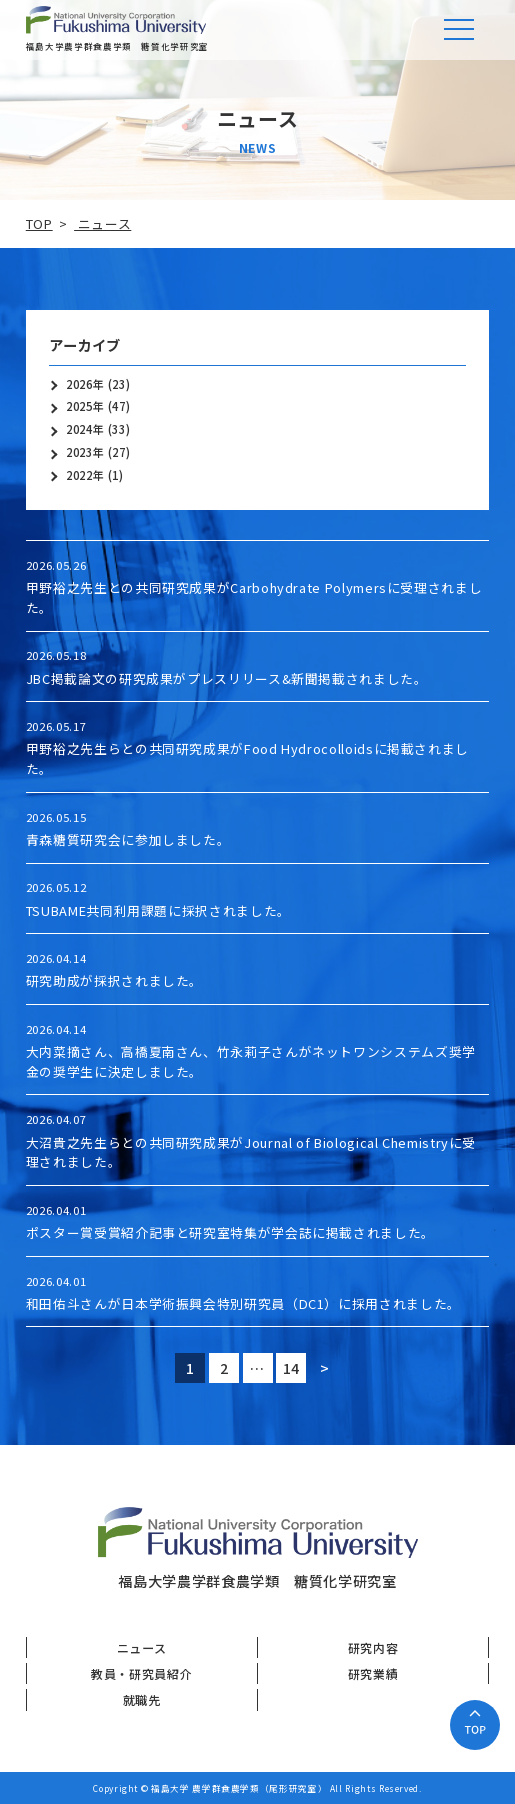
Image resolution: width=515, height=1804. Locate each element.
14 (295, 1368)
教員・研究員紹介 (141, 1673)
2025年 (85, 406)
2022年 (85, 475)
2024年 (85, 429)
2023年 (85, 452)
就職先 (142, 1699)
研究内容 (373, 1647)
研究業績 (373, 1673)
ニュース (142, 1647)
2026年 (85, 384)
